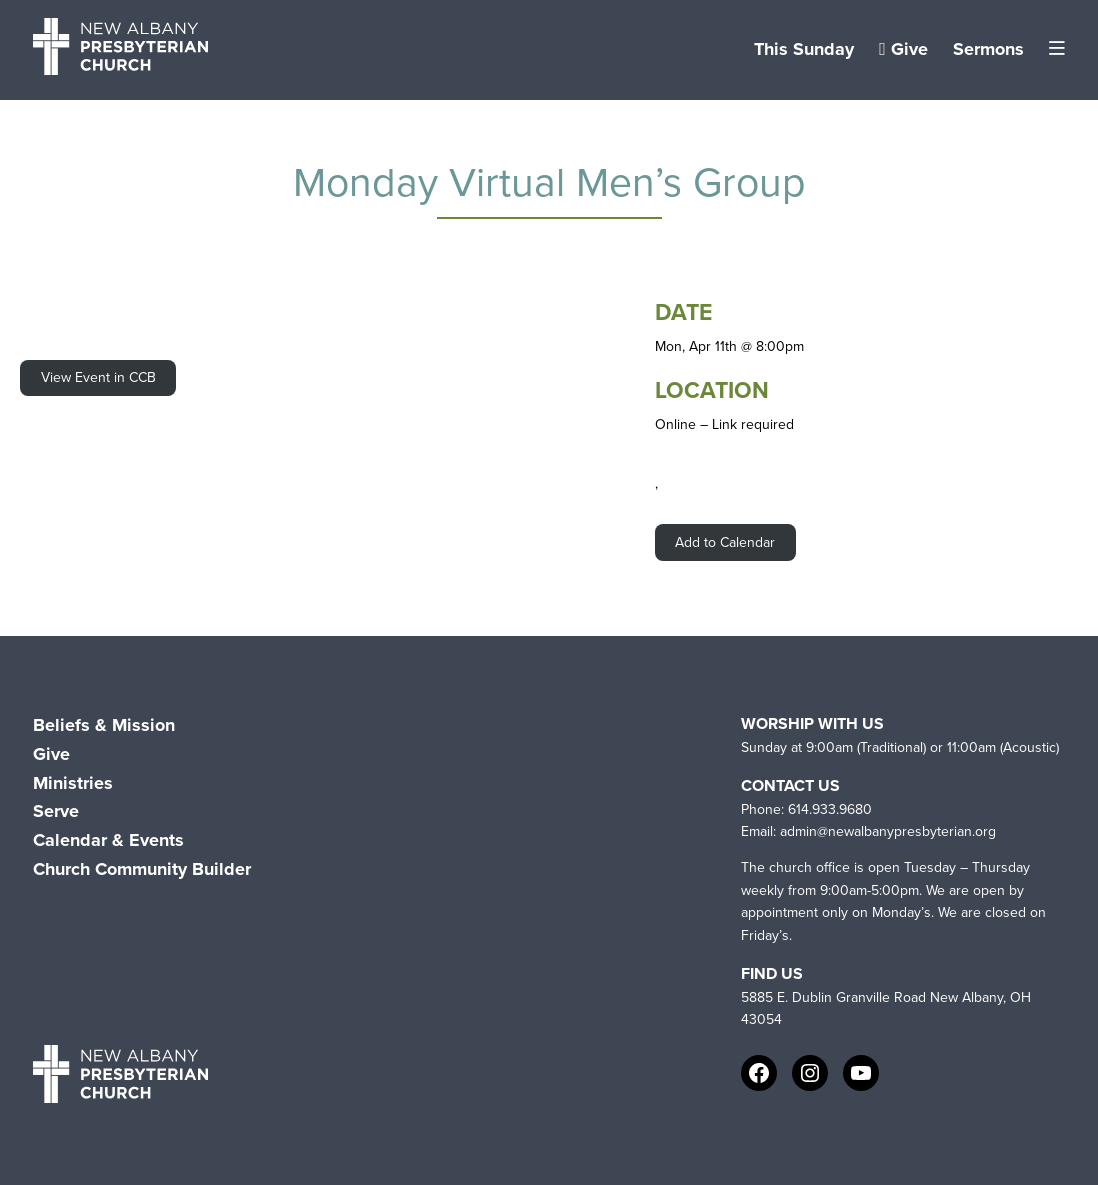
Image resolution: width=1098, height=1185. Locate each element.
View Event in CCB (98, 377)
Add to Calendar (725, 542)
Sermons (988, 49)
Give (903, 49)
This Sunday (804, 49)
